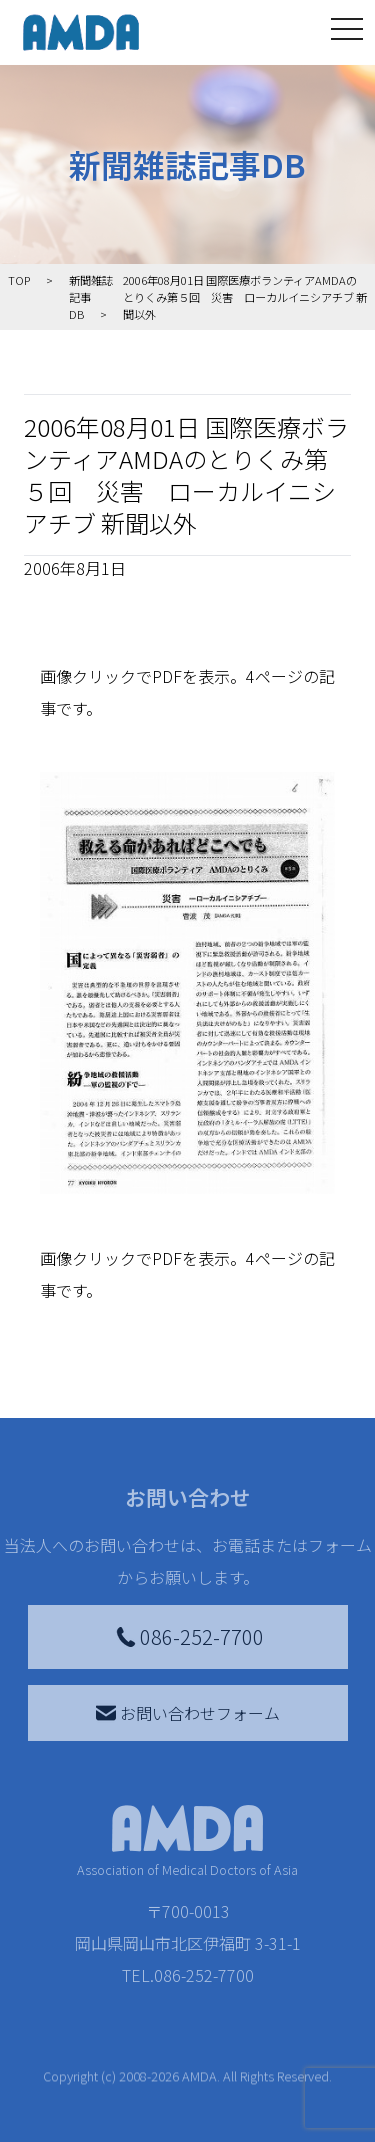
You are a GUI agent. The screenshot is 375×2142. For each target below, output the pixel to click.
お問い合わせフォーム (188, 1713)
